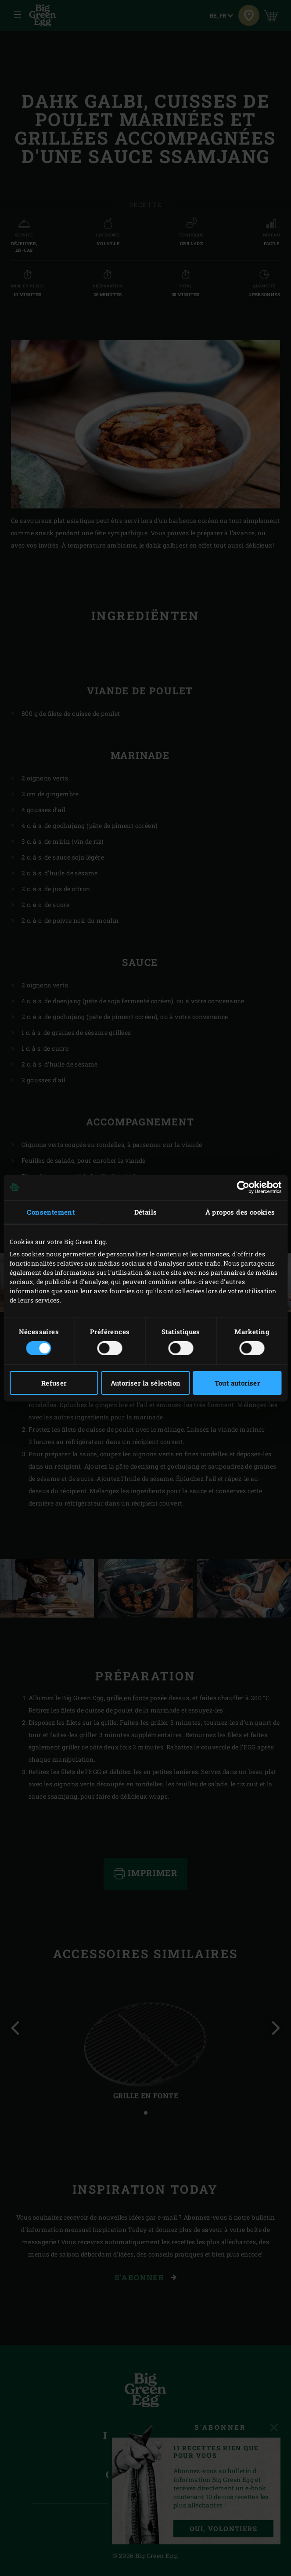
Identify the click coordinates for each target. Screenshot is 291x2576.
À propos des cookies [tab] (240, 1212)
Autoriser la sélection (146, 1383)
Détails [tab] (145, 1212)
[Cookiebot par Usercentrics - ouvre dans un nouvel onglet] (243, 1187)
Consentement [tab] (51, 1212)
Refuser (54, 1383)
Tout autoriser (237, 1383)
